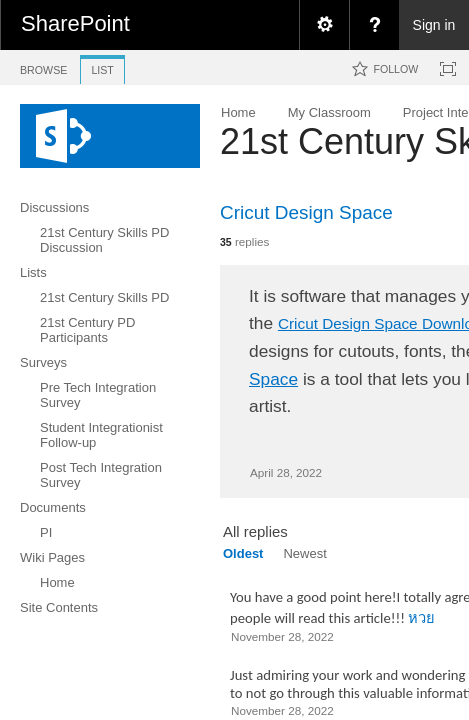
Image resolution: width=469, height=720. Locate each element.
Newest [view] (304, 553)
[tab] (43, 66)
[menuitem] (324, 25)
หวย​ (421, 618)
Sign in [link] (434, 25)
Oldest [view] (243, 553)
